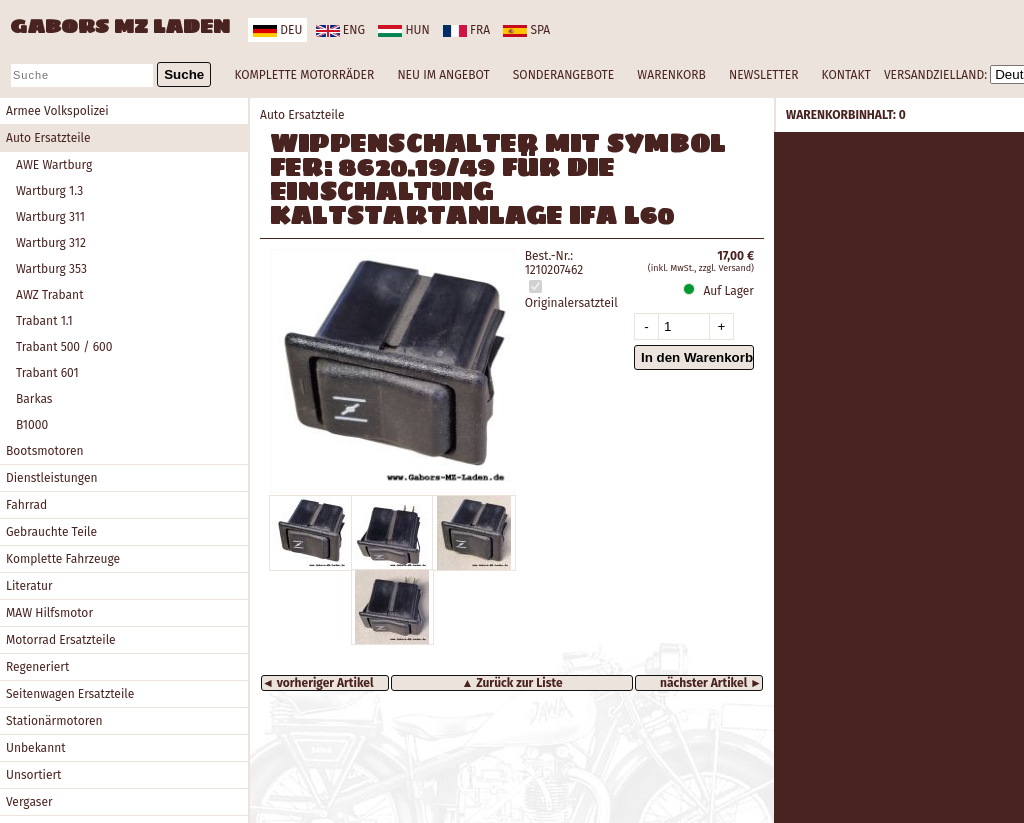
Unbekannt (36, 748)
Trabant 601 (47, 373)
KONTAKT (846, 75)
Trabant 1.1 (44, 321)
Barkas (34, 399)
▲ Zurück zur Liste (511, 683)
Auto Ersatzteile (48, 138)
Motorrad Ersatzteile (61, 640)
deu (277, 30)
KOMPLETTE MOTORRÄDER (304, 75)
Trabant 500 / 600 (64, 347)
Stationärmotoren (54, 721)
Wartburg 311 (50, 217)
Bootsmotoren (45, 451)
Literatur (29, 586)
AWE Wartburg (54, 165)
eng (340, 30)
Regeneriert (37, 667)
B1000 (32, 425)
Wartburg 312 (51, 243)
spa (526, 30)
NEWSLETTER (763, 75)
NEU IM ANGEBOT (443, 75)
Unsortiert (33, 775)
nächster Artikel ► (711, 683)
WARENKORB (671, 75)
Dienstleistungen (51, 478)
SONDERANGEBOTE (563, 75)
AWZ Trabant (49, 295)
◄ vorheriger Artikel (318, 683)
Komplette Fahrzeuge (63, 559)
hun (403, 30)
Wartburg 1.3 (49, 191)
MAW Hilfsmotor (49, 613)
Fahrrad (26, 505)
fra (466, 30)
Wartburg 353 (51, 269)
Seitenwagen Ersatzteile (70, 694)
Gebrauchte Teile (51, 532)
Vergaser (29, 802)
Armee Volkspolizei (57, 111)
